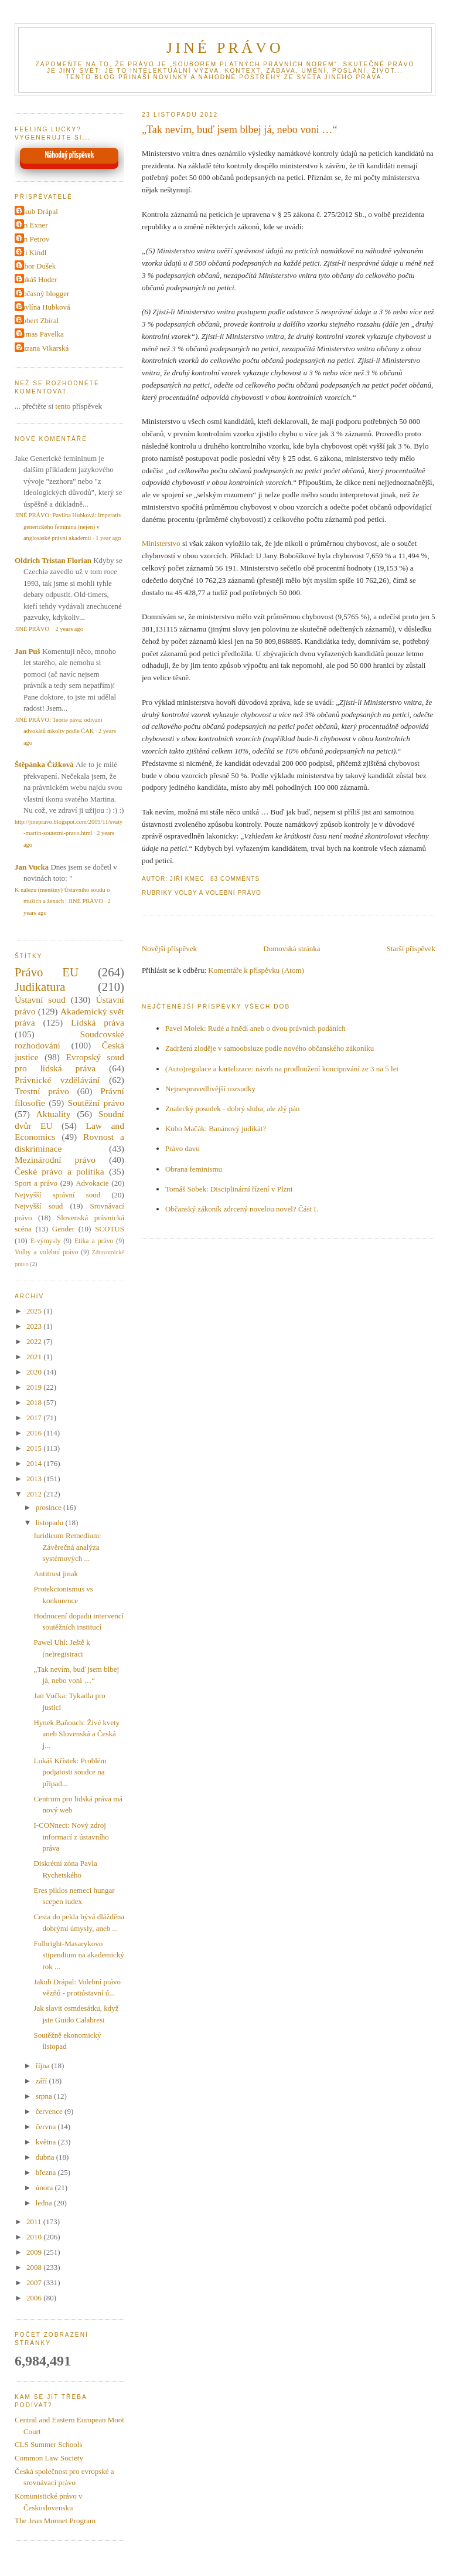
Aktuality (53, 1114)
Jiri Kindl (32, 252)
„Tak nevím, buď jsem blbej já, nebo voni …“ (240, 129)
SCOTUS (109, 1228)
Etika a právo (93, 1241)
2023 (34, 1326)
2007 (34, 2282)
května (47, 2141)
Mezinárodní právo (55, 1160)
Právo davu (182, 1148)
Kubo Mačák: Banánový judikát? (215, 1128)
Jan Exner (33, 224)
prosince (49, 1507)
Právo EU (47, 972)
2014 (34, 1463)
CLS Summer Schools (49, 2444)
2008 (34, 2267)
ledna (45, 2202)
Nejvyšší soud (39, 1206)
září (42, 2080)
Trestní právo (42, 1091)
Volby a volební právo (218, 893)
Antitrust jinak (55, 1573)
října (44, 2065)
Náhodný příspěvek (69, 155)
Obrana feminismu (193, 1169)
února (45, 2187)
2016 (34, 1432)
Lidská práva (97, 1022)
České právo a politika (59, 1171)
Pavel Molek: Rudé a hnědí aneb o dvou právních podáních (255, 1028)
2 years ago (69, 629)
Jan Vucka (32, 867)
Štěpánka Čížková (44, 764)
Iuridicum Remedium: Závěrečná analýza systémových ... (67, 1547)
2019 (34, 1387)
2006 (34, 2297)
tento (62, 406)
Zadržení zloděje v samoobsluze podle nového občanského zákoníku (269, 1048)
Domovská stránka (291, 948)
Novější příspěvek (169, 948)
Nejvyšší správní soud (57, 1194)
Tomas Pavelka (41, 334)
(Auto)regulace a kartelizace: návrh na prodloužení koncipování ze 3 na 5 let (281, 1068)
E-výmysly (45, 1241)
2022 (34, 1341)
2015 (34, 1448)
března (47, 2172)
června (47, 2126)
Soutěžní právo (96, 1103)
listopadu (51, 1522)
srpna (45, 2096)
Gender (63, 1228)
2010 (34, 2236)
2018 (34, 1402)
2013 (34, 1478)
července (50, 2111)
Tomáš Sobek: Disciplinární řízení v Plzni (229, 1189)
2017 (34, 1417)
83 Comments (235, 878)
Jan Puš (27, 651)
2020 (34, 1371)
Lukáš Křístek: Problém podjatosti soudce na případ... (69, 1772)
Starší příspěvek (411, 948)
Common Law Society (49, 2457)
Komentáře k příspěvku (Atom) (256, 970)
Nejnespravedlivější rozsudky (210, 1088)
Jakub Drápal (38, 211)
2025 (34, 1310)
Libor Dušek (37, 266)
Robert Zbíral (38, 320)
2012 (34, 1493)
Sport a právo (36, 1183)
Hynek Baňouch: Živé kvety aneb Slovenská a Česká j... (76, 1734)
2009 (34, 2252)
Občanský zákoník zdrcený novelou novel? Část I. (241, 1208)
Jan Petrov (34, 239)
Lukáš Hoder (37, 279)
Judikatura (40, 986)
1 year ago (108, 538)
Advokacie (92, 1183)
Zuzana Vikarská (43, 348)
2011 (34, 2221)
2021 (34, 1356)
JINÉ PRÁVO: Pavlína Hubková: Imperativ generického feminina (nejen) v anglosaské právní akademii (68, 526)
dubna (46, 2157)
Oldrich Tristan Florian (53, 560)
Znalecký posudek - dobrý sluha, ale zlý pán (232, 1108)
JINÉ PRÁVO (225, 47)
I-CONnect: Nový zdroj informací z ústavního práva (70, 1836)
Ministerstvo (161, 543)
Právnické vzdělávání (57, 1080)
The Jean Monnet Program (55, 2520)
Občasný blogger (43, 293)
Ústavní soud (40, 999)
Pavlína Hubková (44, 307)
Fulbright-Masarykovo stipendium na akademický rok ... (78, 1955)
